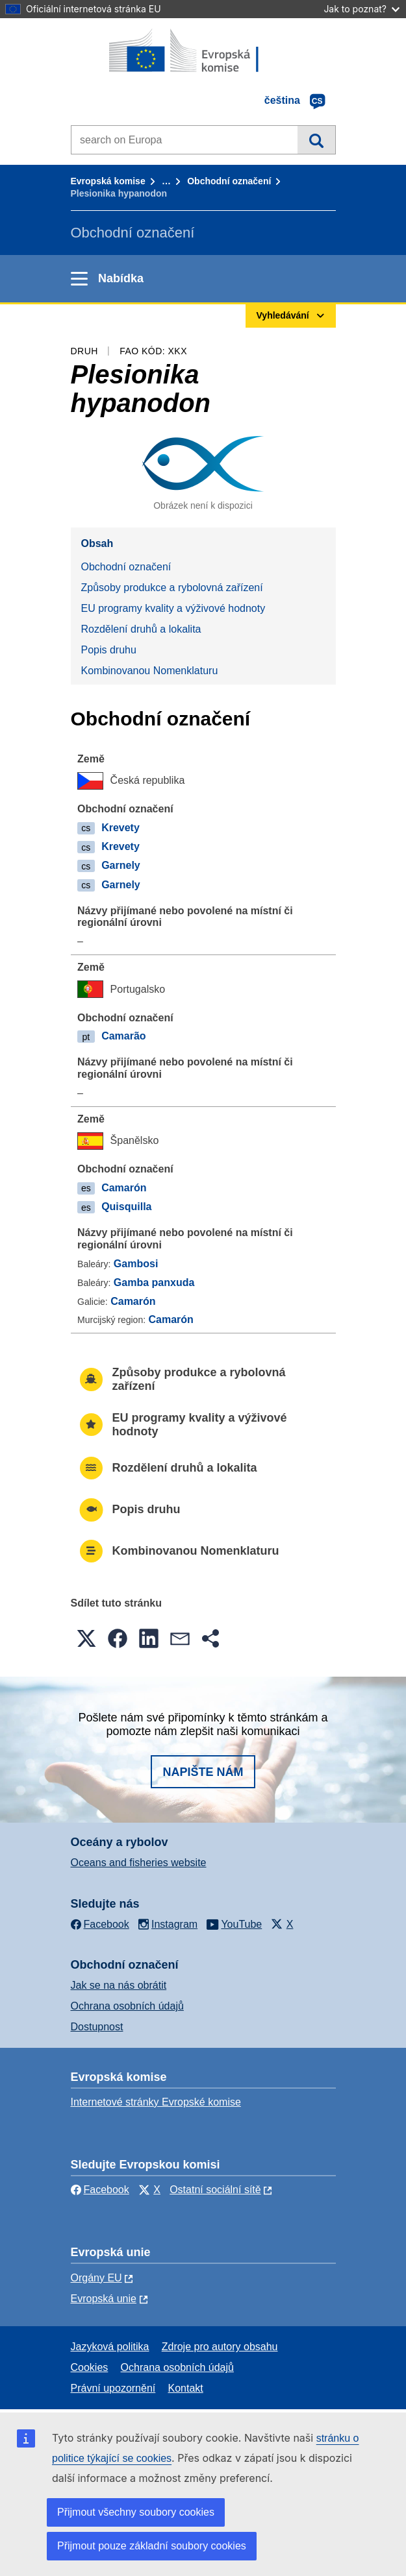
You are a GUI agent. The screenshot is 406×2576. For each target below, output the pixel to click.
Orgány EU (96, 2277)
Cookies (89, 2367)
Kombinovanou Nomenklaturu (149, 670)
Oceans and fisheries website (139, 1862)
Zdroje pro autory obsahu (220, 2346)
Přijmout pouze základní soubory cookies (151, 2545)
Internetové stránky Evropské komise (156, 2102)
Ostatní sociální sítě (215, 2189)
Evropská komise (108, 181)
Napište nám (202, 1772)
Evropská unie (103, 2298)
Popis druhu (108, 649)
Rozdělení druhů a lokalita (141, 629)
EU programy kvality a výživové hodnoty (173, 608)
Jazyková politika (110, 2346)
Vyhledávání (316, 139)
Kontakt (185, 2388)
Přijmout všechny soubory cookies (135, 2512)
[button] (86, 1638)
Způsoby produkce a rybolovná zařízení (172, 587)
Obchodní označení (229, 181)
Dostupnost (97, 2026)
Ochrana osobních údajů (127, 2005)
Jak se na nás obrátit (119, 1985)
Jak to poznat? (362, 8)
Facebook (100, 2189)
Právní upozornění (113, 2388)
